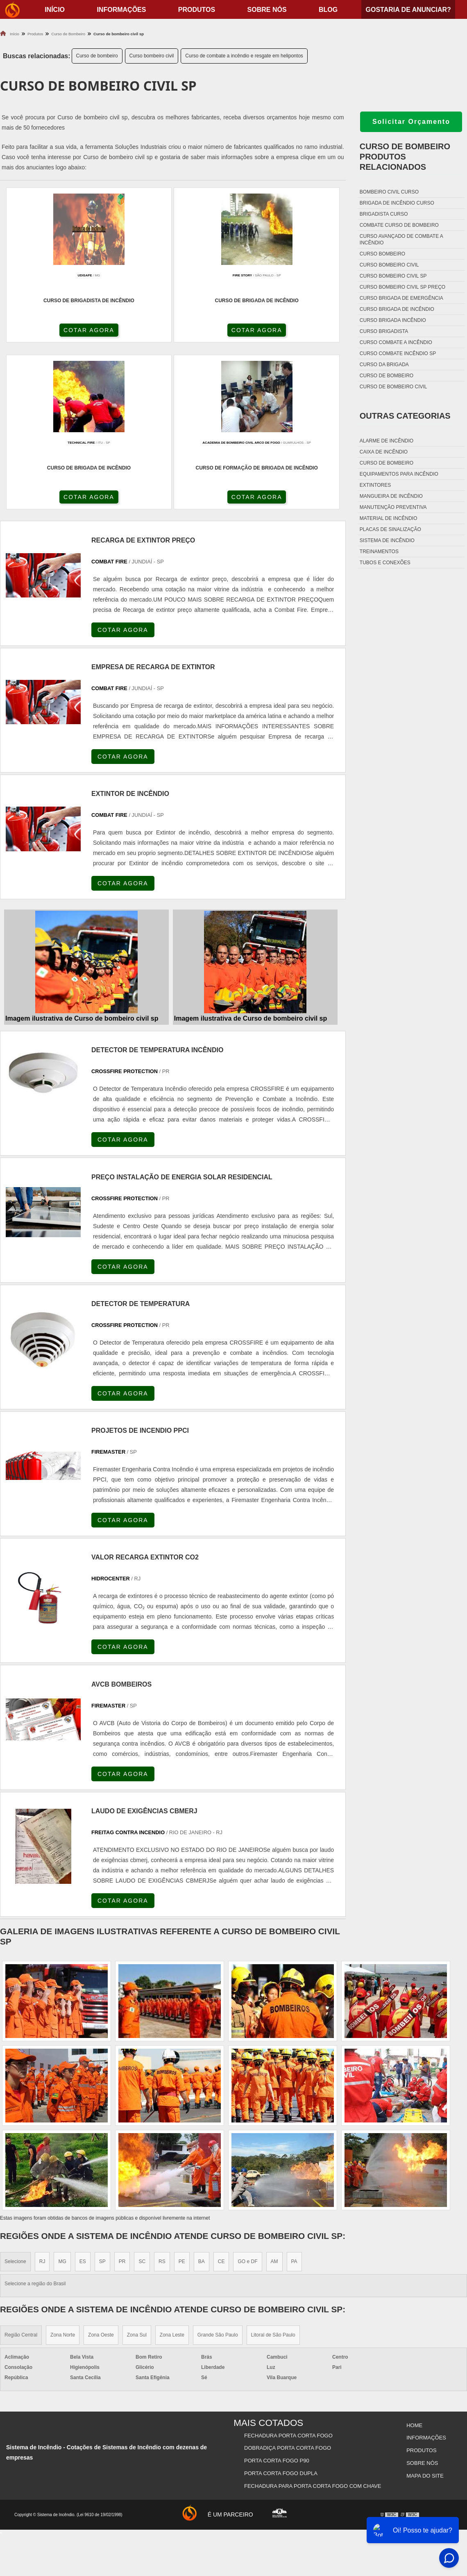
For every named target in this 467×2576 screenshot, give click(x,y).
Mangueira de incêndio (391, 496)
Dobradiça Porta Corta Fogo (288, 2283)
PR (122, 2100)
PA (294, 2100)
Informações (121, 9)
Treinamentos (379, 551)
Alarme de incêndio (386, 441)
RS (162, 2100)
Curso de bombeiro (97, 56)
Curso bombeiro (382, 254)
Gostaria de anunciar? (408, 9)
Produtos (196, 9)
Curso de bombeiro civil (393, 387)
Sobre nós (267, 9)
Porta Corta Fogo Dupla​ (281, 2304)
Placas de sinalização (390, 529)
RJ (42, 2100)
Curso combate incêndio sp (398, 353)
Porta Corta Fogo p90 (277, 2294)
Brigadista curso (384, 214)
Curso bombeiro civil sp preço (402, 287)
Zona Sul (137, 2174)
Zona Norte (62, 2174)
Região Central (21, 2174)
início (55, 9)
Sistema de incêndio (387, 540)
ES (82, 2100)
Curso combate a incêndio (396, 342)
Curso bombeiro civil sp (393, 276)
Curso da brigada (384, 364)
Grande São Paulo (217, 2174)
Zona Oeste (101, 2174)
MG (62, 2100)
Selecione (15, 2100)
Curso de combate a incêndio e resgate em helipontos (244, 56)
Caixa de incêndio (384, 452)
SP (102, 2100)
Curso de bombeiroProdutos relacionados (405, 156)
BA (201, 2100)
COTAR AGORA (43, 333)
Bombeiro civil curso (389, 192)
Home (414, 2263)
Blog (328, 9)
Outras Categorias (405, 415)
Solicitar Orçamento (411, 121)
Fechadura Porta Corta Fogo (289, 2273)
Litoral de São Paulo (273, 2174)
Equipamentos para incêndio (399, 474)
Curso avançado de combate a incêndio (401, 239)
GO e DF (247, 2100)
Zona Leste (172, 2174)
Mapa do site (424, 2304)
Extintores (375, 485)
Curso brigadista (384, 331)
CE (221, 2100)
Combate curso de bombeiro (399, 225)
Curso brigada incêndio (393, 320)
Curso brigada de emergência (401, 298)
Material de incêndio (388, 518)
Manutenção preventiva (393, 507)
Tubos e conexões (385, 562)
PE (182, 2100)
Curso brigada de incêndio (397, 309)
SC (141, 2100)
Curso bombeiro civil (151, 56)
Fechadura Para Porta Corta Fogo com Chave (313, 2314)
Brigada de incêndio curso (397, 203)
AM (274, 2100)
